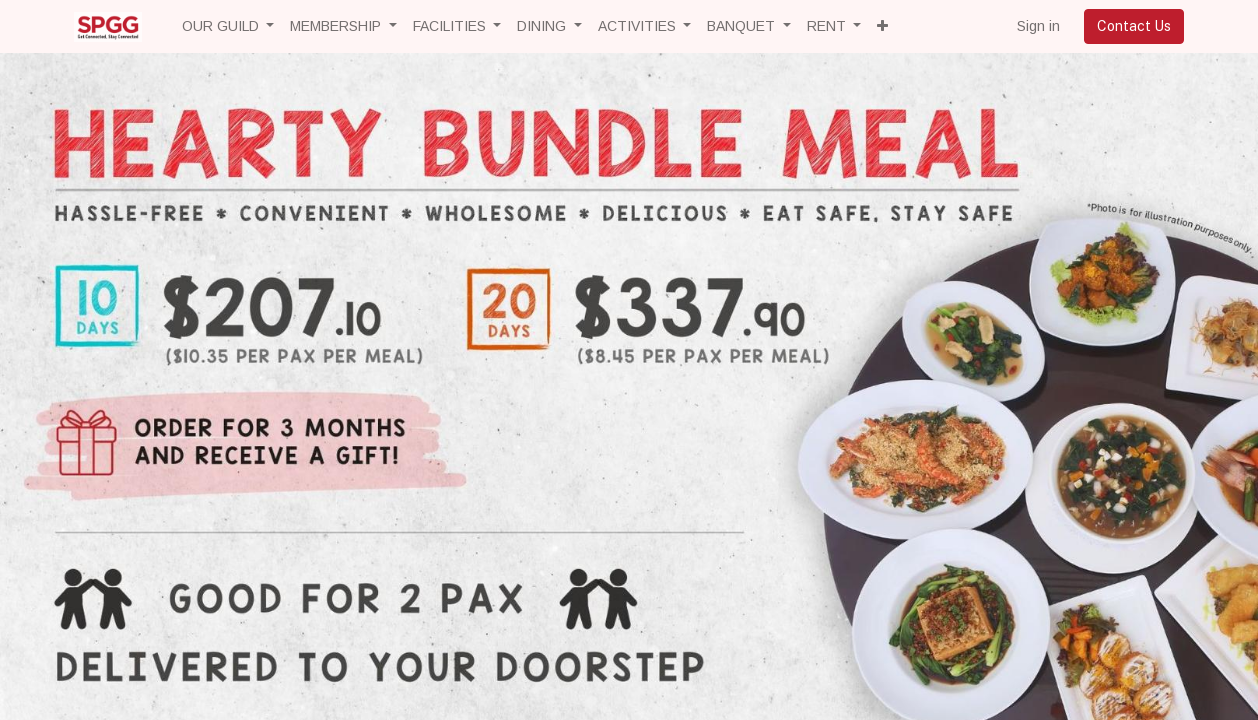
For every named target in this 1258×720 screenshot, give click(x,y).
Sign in (1038, 26)
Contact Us (1134, 26)
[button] (882, 26)
